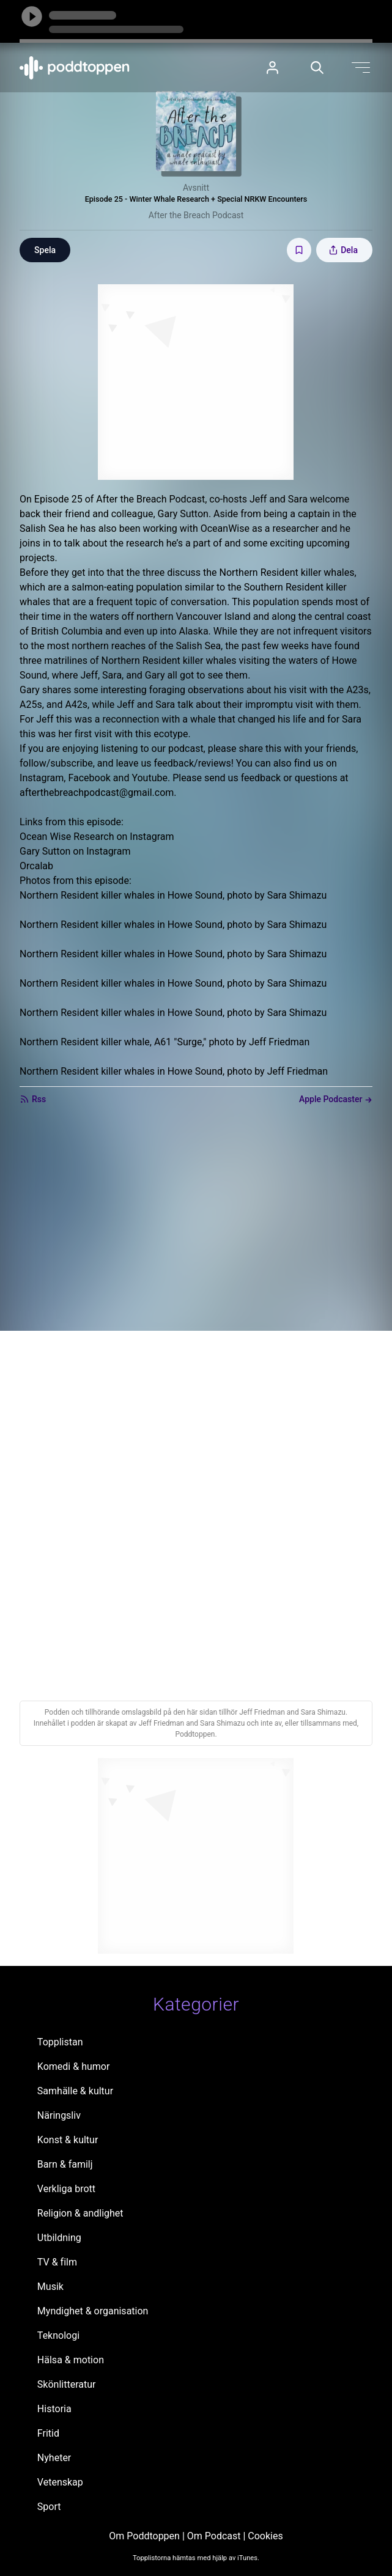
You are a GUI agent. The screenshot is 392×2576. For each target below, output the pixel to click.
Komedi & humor (73, 2066)
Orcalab (36, 866)
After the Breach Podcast (196, 215)
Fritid (48, 2433)
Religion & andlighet (80, 2213)
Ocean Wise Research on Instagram (97, 836)
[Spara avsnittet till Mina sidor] (299, 250)
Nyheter (54, 2458)
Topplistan (60, 2042)
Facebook (89, 778)
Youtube (149, 778)
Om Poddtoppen (144, 2536)
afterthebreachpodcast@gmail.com (97, 792)
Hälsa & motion (70, 2360)
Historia (54, 2409)
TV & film (57, 2262)
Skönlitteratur (66, 2384)
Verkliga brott (66, 2189)
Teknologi (58, 2335)
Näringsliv (59, 2115)
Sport (49, 2506)
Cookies (265, 2536)
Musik (50, 2286)
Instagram (42, 778)
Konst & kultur (67, 2140)
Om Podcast (214, 2536)
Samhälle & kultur (75, 2091)
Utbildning (59, 2237)
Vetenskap (60, 2482)
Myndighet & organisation (93, 2311)
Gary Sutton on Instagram (75, 851)
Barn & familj (65, 2164)
